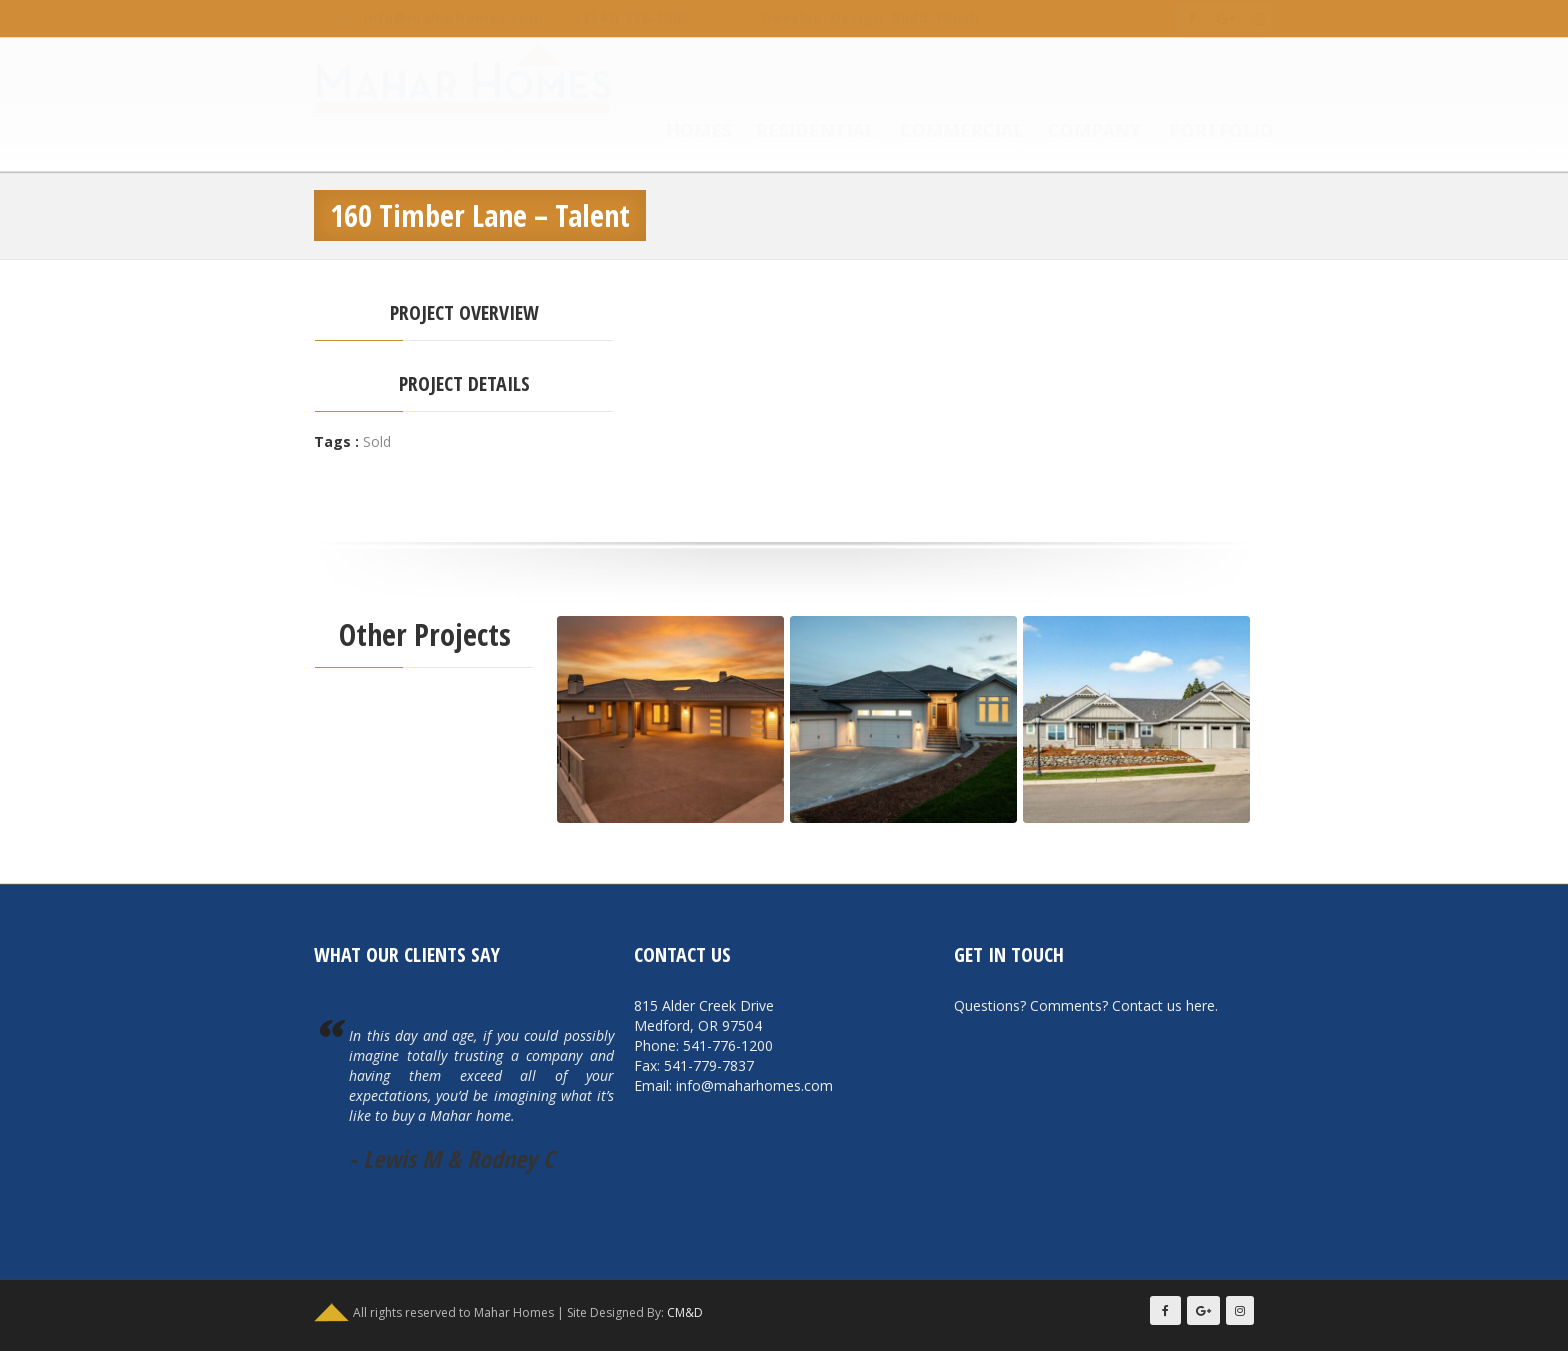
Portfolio (1201, 131)
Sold (377, 441)
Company (1074, 131)
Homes (679, 131)
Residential (796, 131)
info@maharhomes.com (433, 17)
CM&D (685, 1312)
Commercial (942, 131)
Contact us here (1163, 1005)
